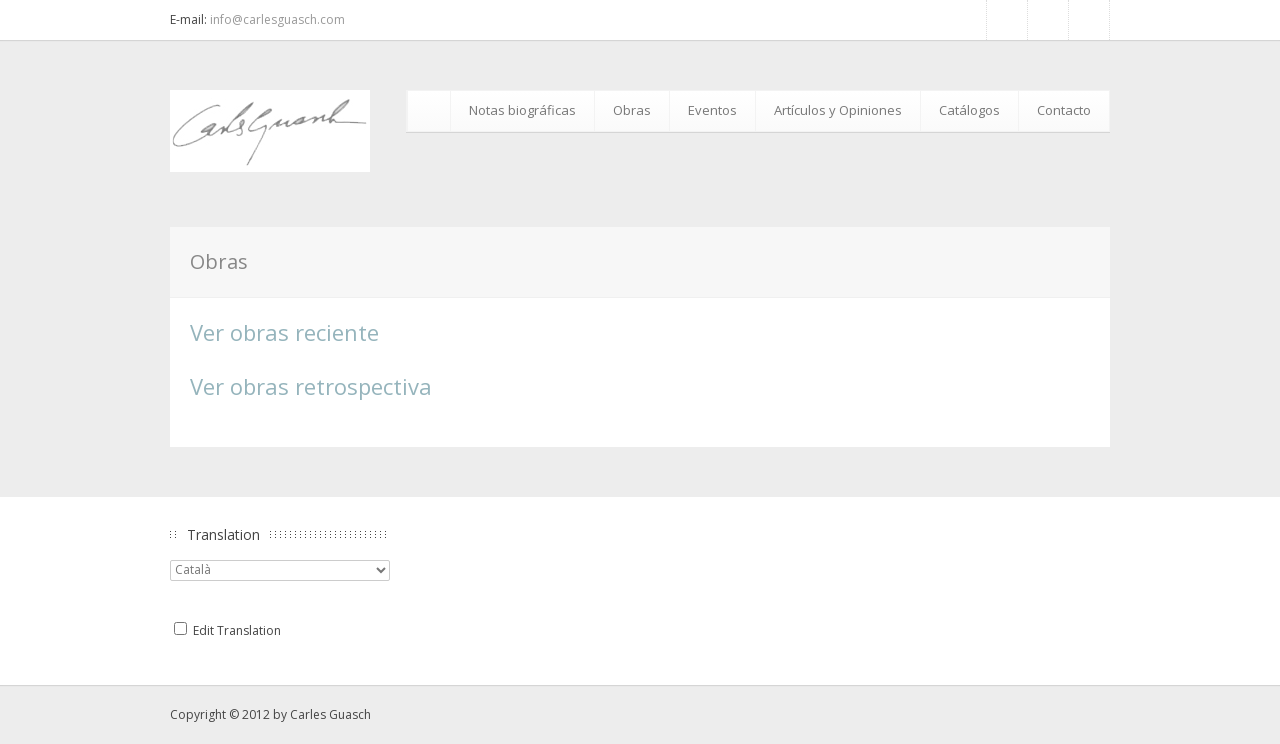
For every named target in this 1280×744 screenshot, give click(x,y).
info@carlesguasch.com (277, 19)
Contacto (1064, 110)
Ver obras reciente (284, 332)
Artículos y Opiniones (838, 110)
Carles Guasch (330, 714)
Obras (632, 110)
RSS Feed (1048, 20)
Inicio (432, 111)
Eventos (712, 110)
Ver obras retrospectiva (311, 386)
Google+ (1089, 20)
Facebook (1007, 20)
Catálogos (969, 110)
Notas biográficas (522, 110)
